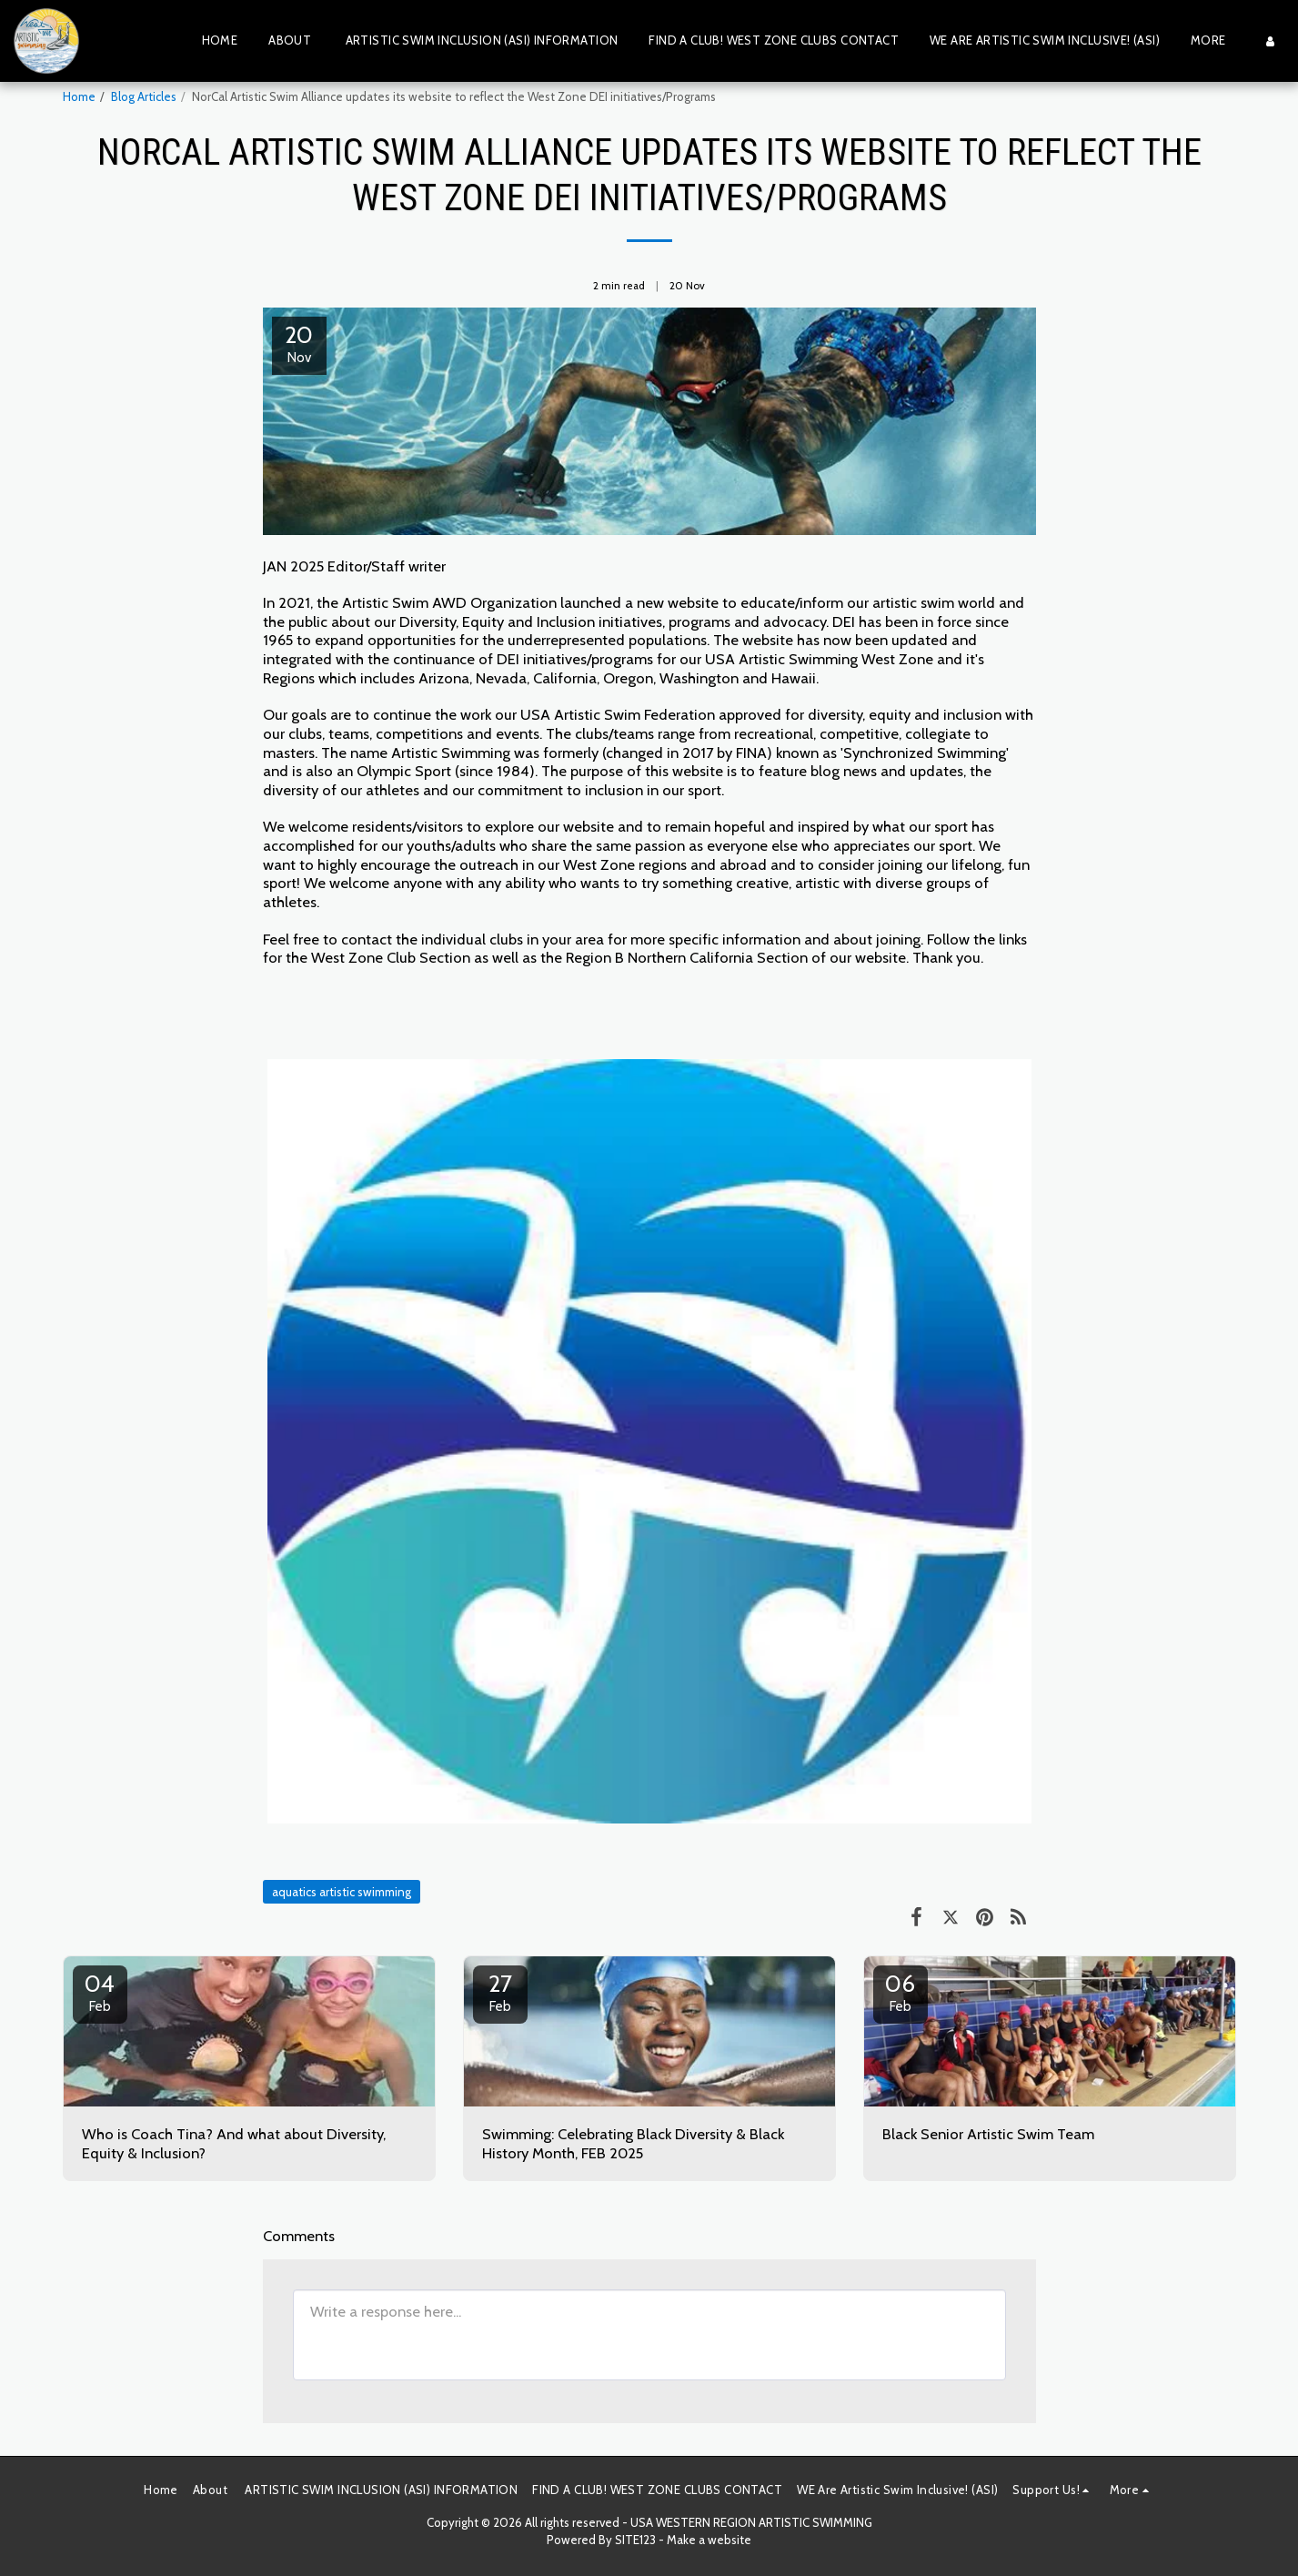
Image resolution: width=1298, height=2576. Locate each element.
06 (900, 1992)
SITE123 (635, 2539)
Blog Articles (143, 96)
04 (100, 1992)
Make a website (709, 2539)
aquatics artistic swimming (341, 1891)
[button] (1053, 2490)
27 (500, 1992)
